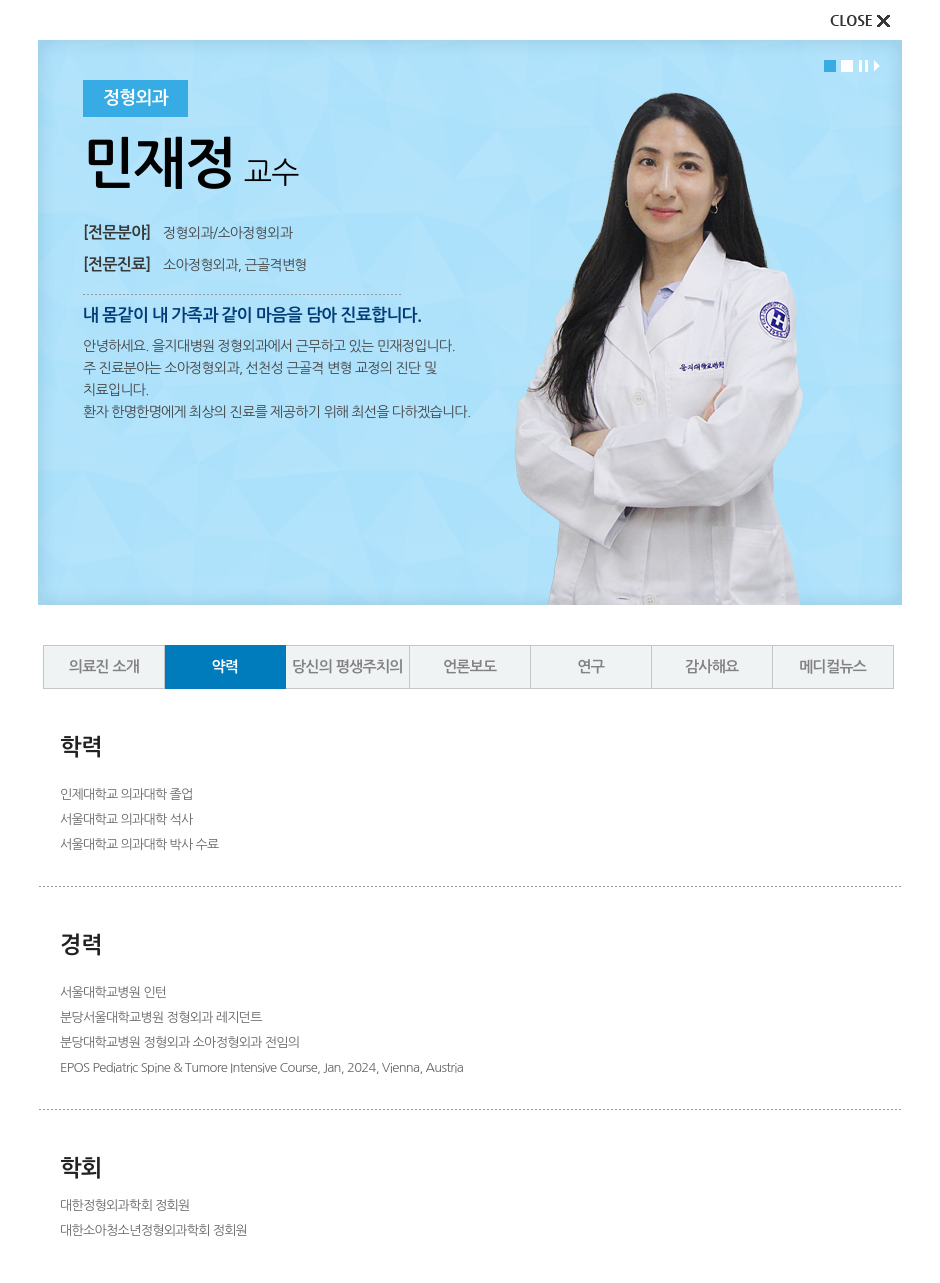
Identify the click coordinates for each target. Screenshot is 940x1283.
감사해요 (712, 666)
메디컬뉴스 (832, 666)
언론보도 (470, 666)
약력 (225, 666)
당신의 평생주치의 (347, 666)
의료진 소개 (104, 666)
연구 (590, 666)
